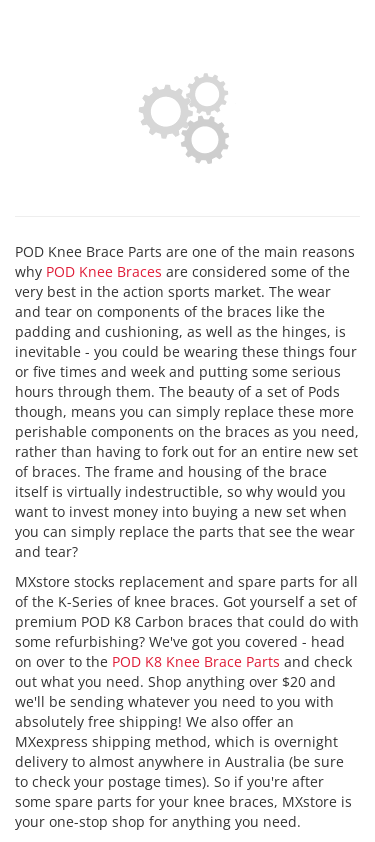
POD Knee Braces (104, 271)
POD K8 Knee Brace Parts (196, 661)
